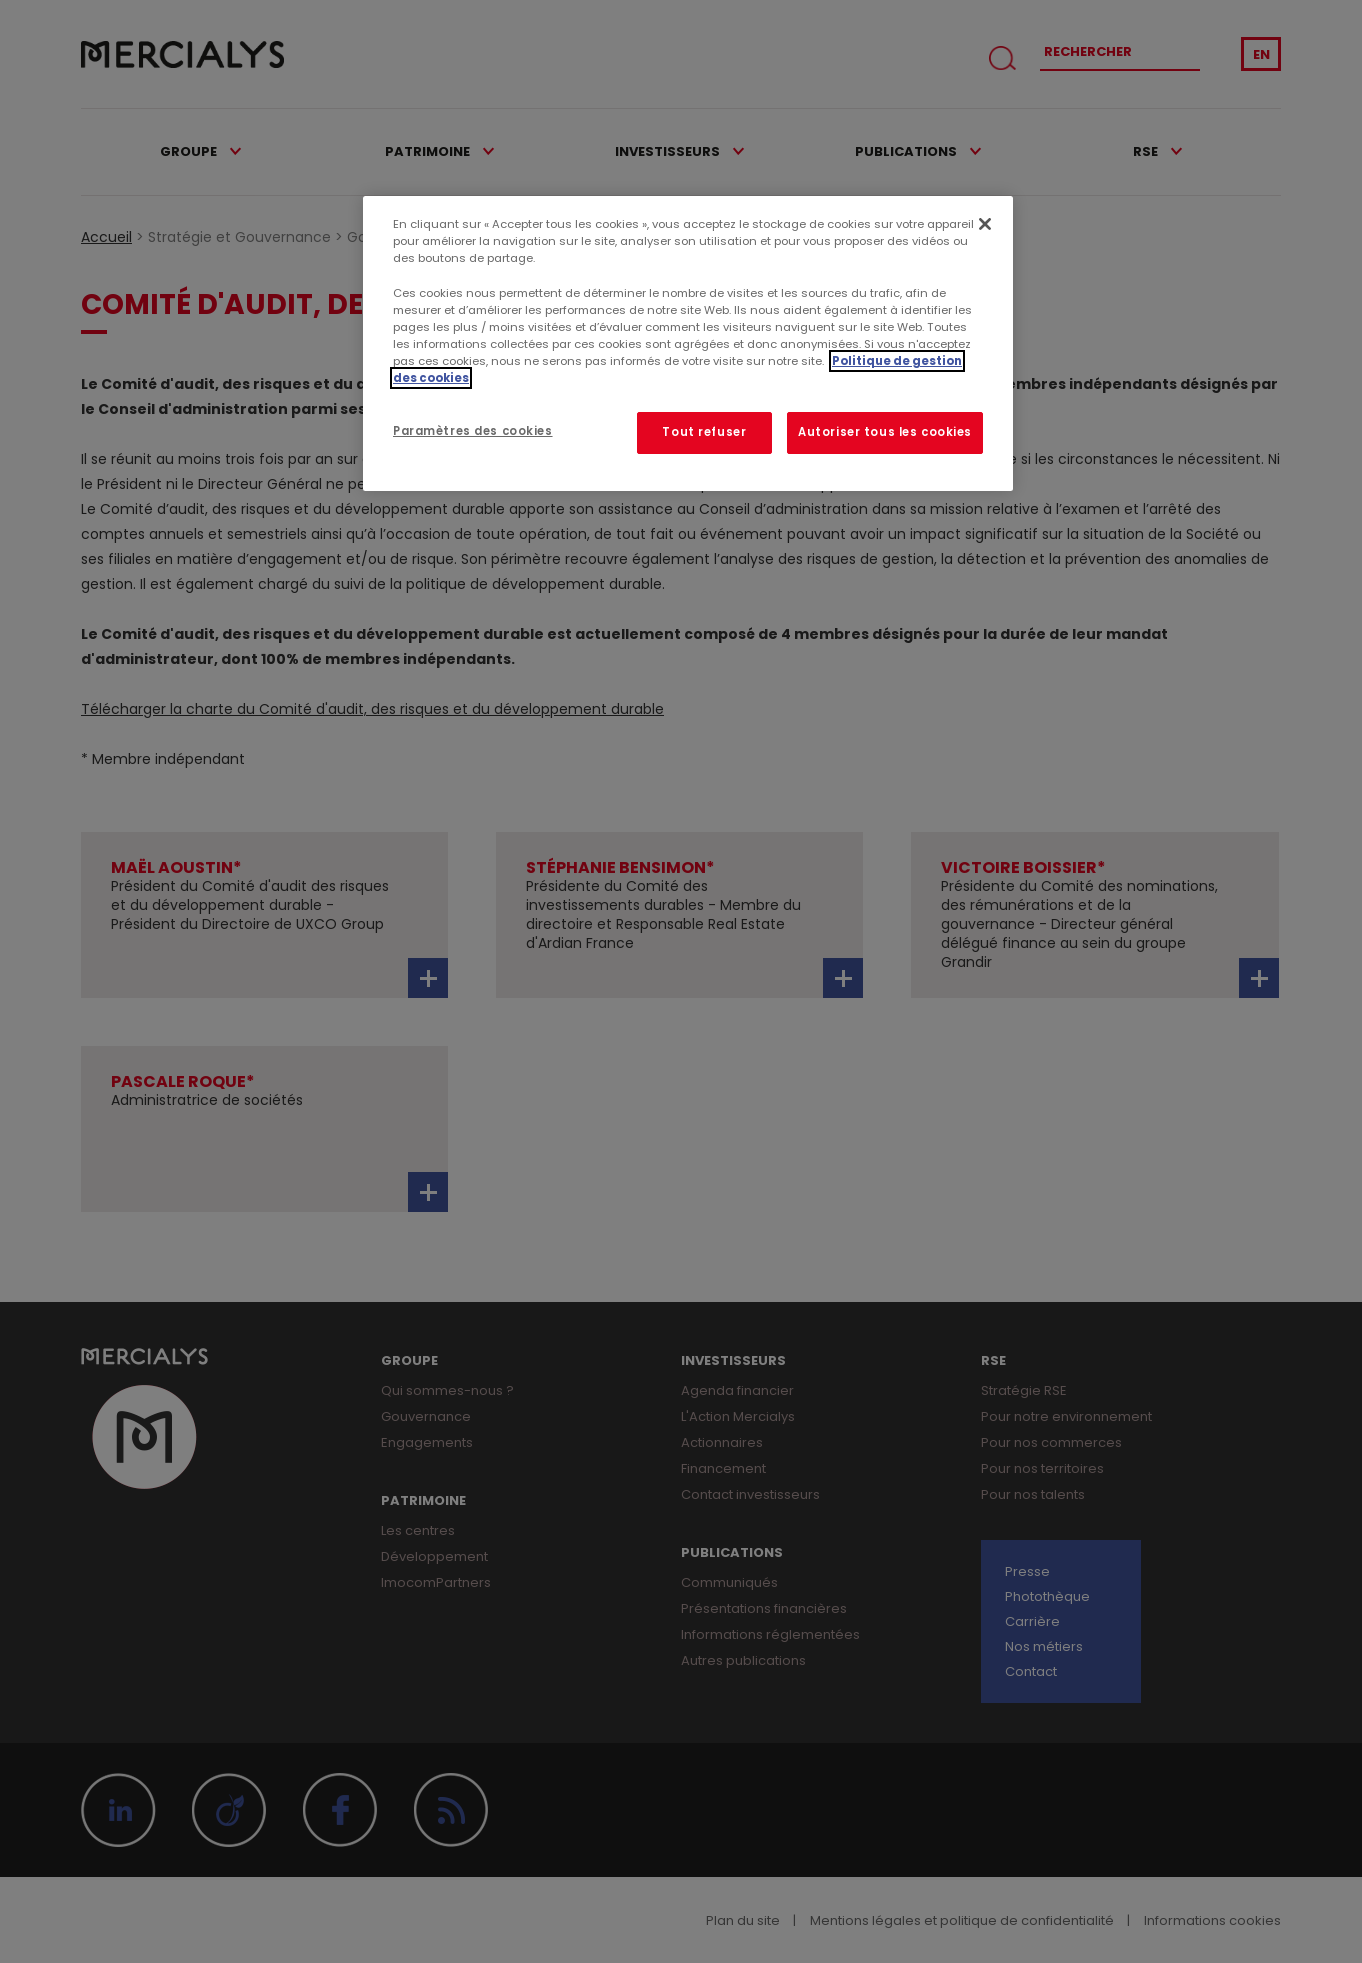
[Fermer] (985, 224)
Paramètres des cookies (473, 431)
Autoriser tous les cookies (885, 432)
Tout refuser (704, 432)
